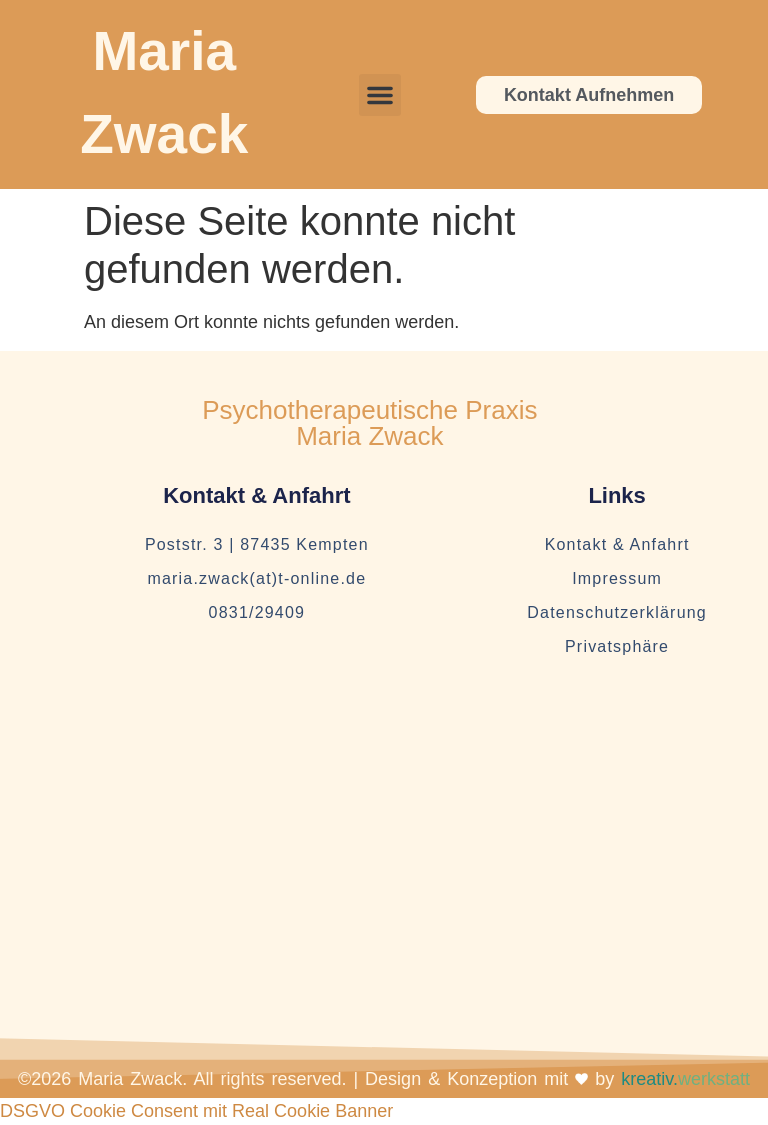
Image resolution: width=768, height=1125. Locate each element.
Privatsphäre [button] (617, 646)
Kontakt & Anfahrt (617, 544)
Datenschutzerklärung (617, 612)
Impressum (617, 578)
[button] (380, 95)
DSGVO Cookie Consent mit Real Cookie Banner (196, 1111)
